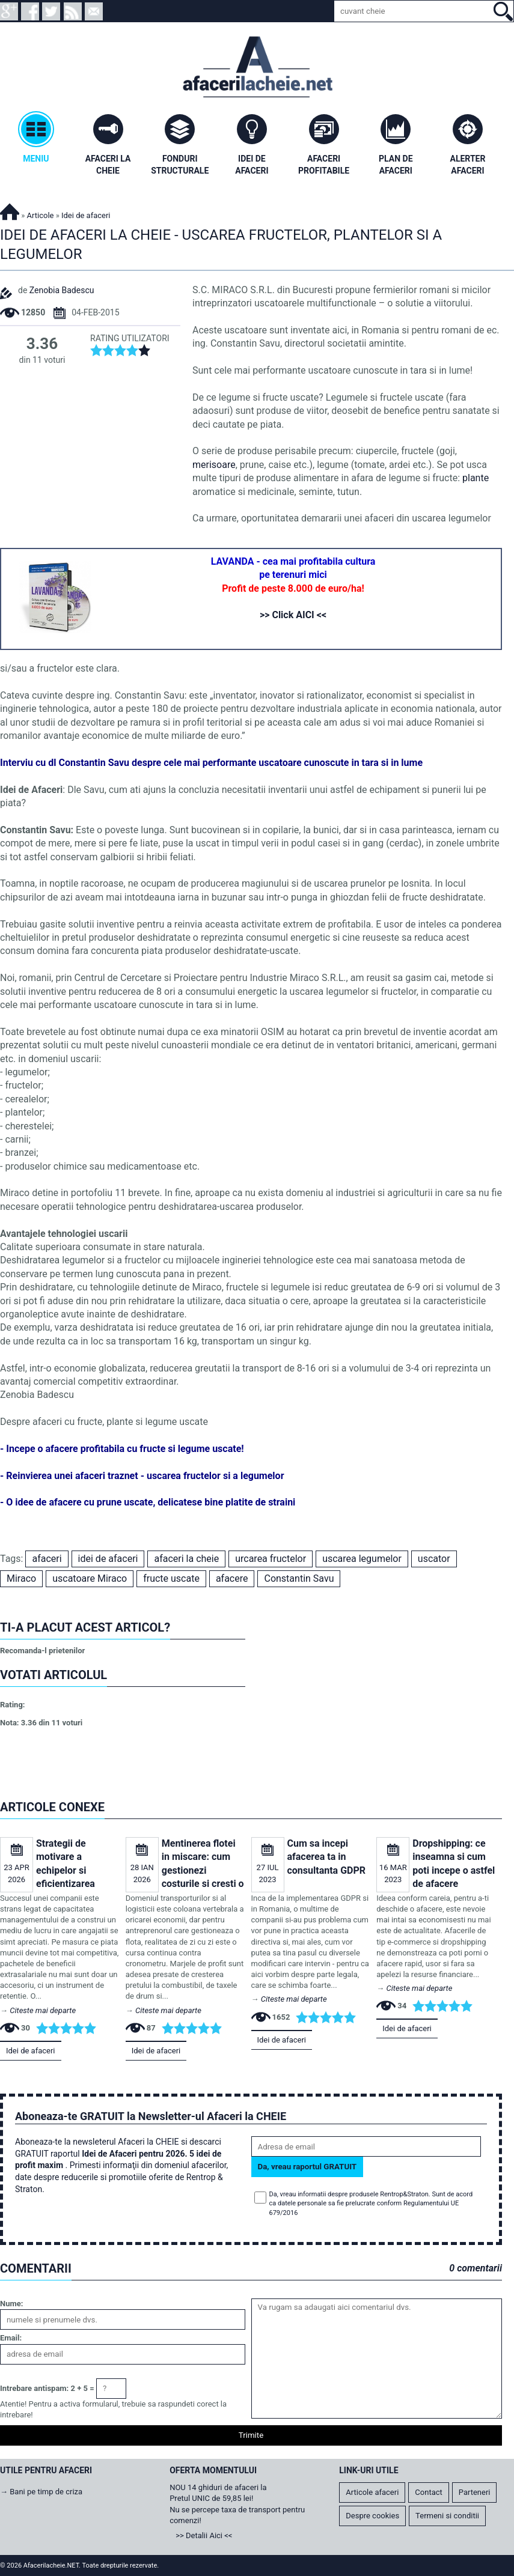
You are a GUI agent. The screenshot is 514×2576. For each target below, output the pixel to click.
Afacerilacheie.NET (9, 210)
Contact (428, 2492)
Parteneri (475, 2492)
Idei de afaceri (30, 2050)
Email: (11, 2337)
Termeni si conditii (447, 2515)
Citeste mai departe (43, 2010)
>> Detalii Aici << (204, 2535)
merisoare (214, 464)
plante (475, 478)
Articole (40, 215)
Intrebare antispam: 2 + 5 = (47, 2388)
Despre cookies (372, 2515)
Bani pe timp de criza (46, 2491)
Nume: (11, 2303)
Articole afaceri (372, 2492)
